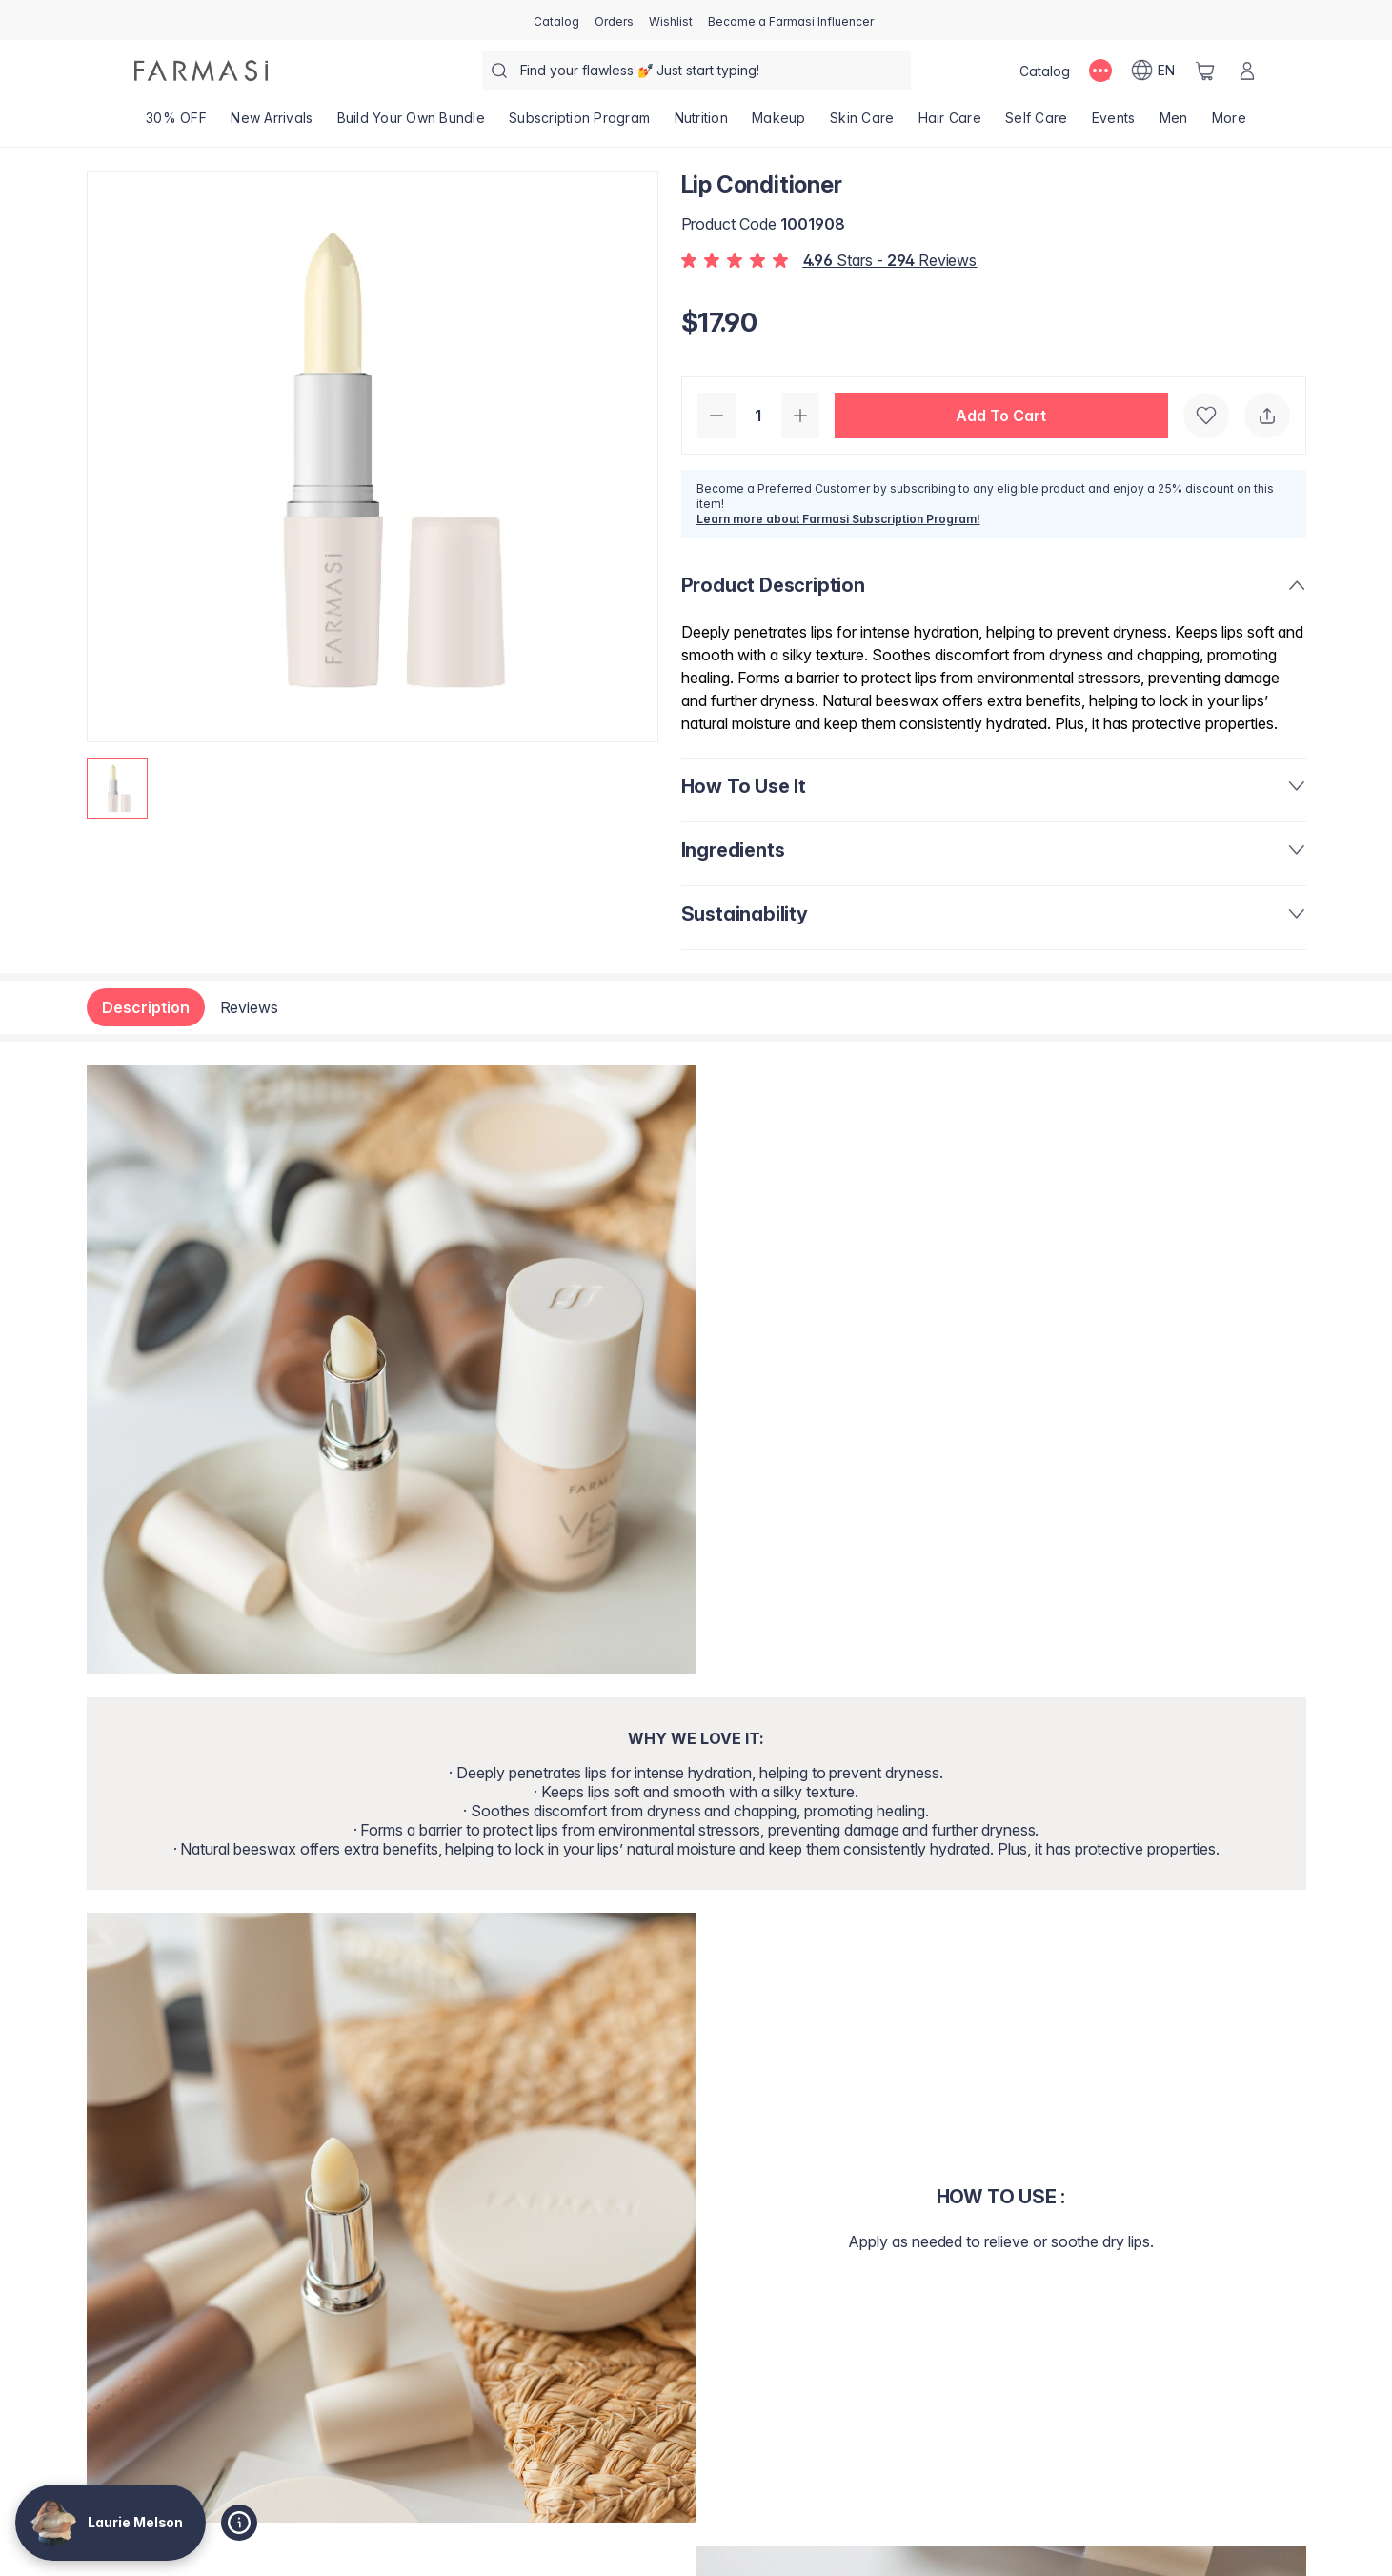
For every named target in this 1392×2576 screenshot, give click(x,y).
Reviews (249, 1007)
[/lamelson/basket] (1205, 70)
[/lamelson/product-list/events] (1113, 124)
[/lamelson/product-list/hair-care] (950, 124)
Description (146, 1007)
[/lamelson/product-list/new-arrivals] (272, 124)
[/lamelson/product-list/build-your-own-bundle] (411, 124)
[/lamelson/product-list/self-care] (1037, 124)
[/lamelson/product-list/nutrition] (701, 124)
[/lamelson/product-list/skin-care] (861, 124)
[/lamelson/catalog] (556, 20)
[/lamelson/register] (614, 20)
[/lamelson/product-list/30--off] (176, 124)
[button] (1001, 415)
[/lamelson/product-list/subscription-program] (579, 124)
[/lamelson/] (201, 70)
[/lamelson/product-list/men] (1173, 124)
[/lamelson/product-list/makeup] (778, 124)
